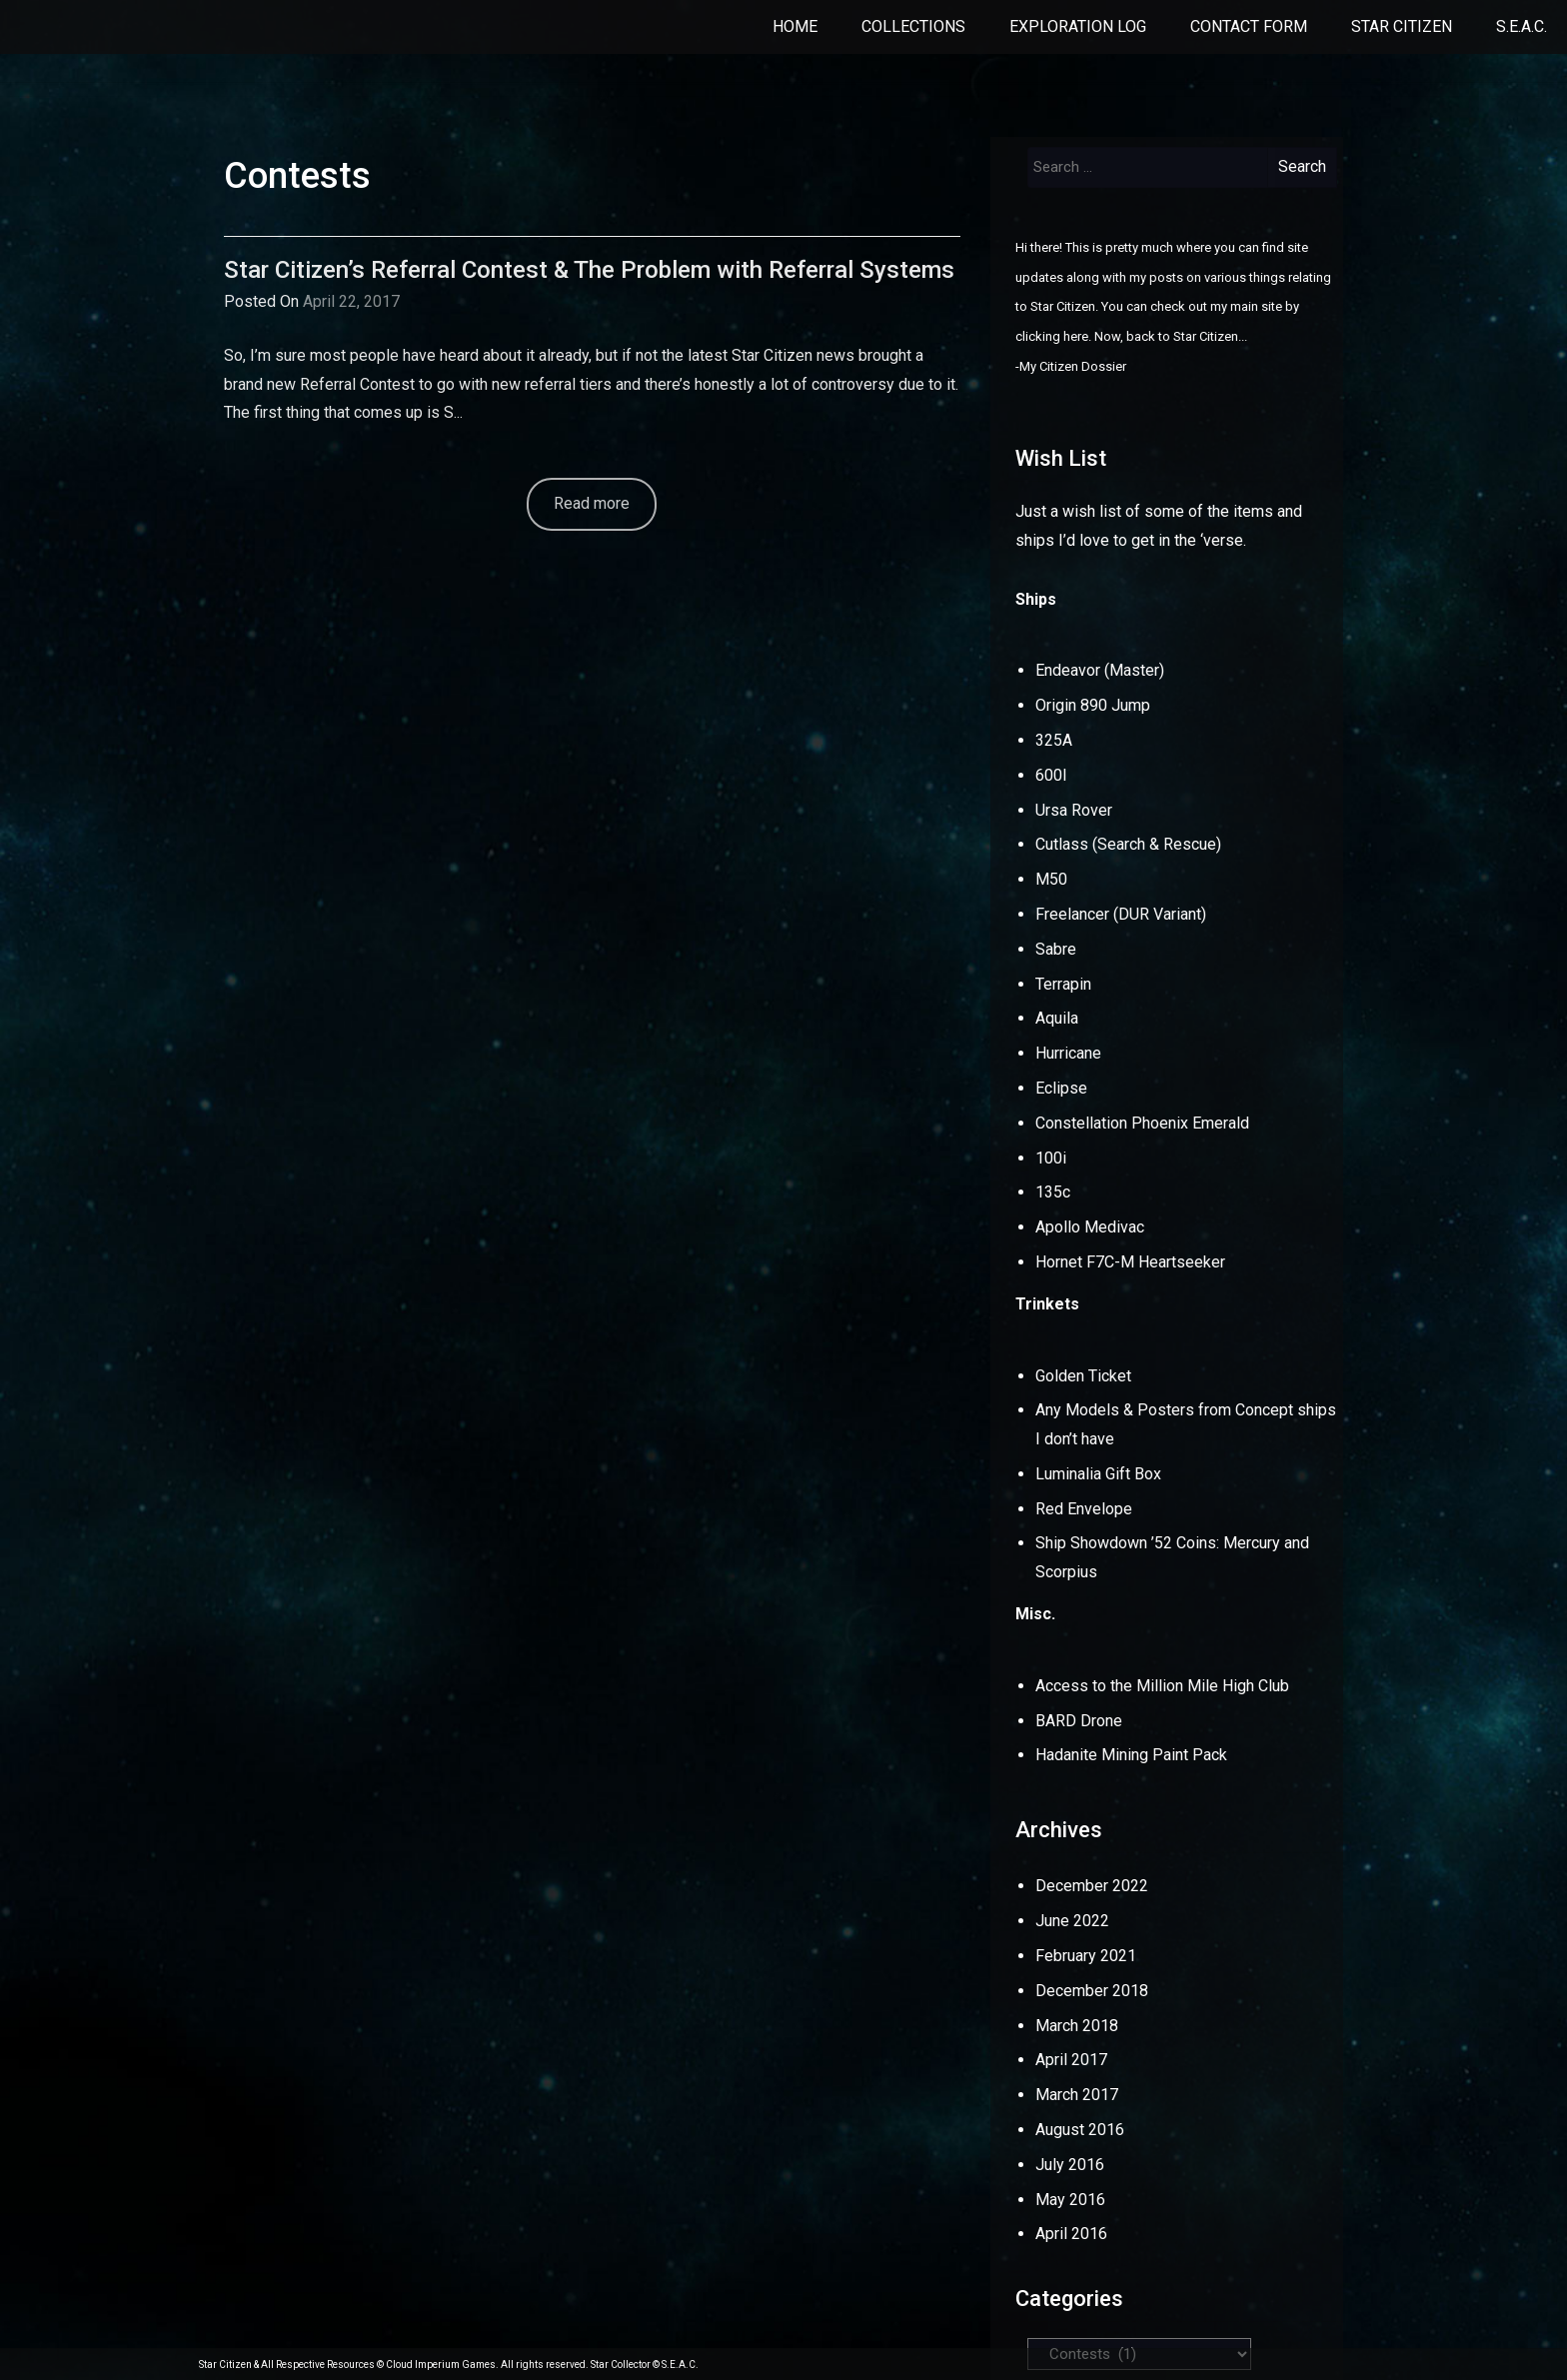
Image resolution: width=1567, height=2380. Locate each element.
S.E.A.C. (1521, 26)
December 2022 (1091, 1885)
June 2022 (1072, 1920)
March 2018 (1076, 2025)
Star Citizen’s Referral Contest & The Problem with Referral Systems (589, 270)
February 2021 (1085, 1955)
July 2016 (1069, 2164)
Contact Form (1248, 26)
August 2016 (1079, 2129)
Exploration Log (1077, 26)
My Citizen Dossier (1072, 366)
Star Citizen (1401, 26)
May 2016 (1070, 2199)
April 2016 (1071, 2233)
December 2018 (1091, 1990)
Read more (592, 503)
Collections (913, 26)
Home (795, 26)
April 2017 (1071, 2059)
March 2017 (1076, 2094)
